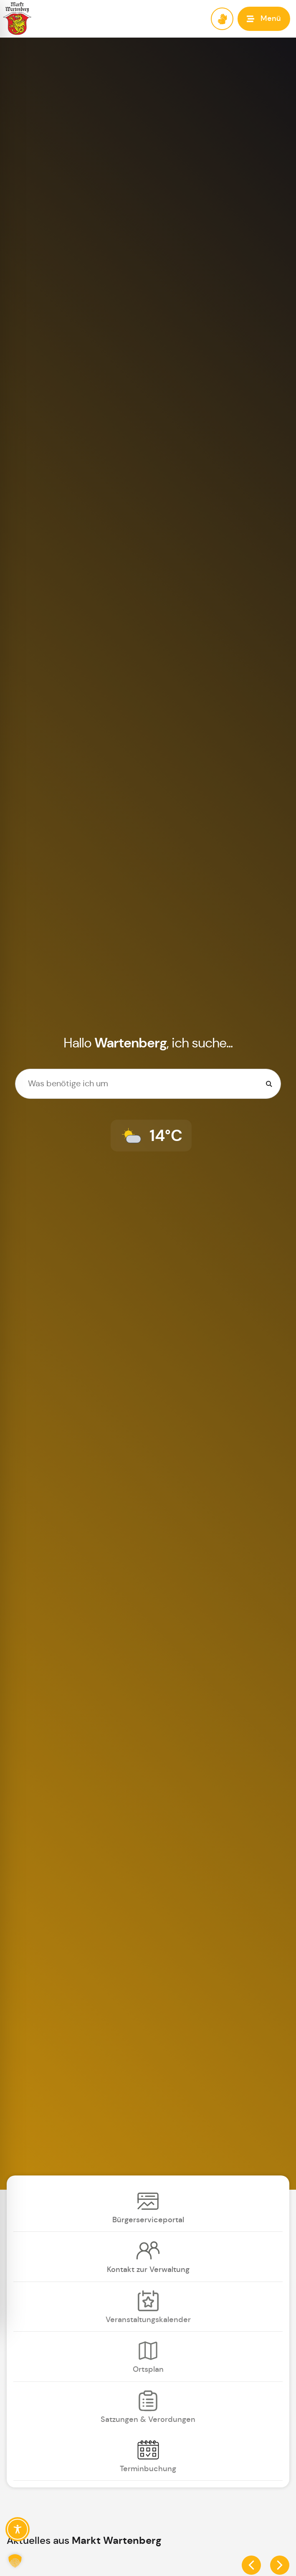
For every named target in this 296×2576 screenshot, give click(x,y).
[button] (264, 18)
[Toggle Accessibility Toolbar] (17, 2529)
